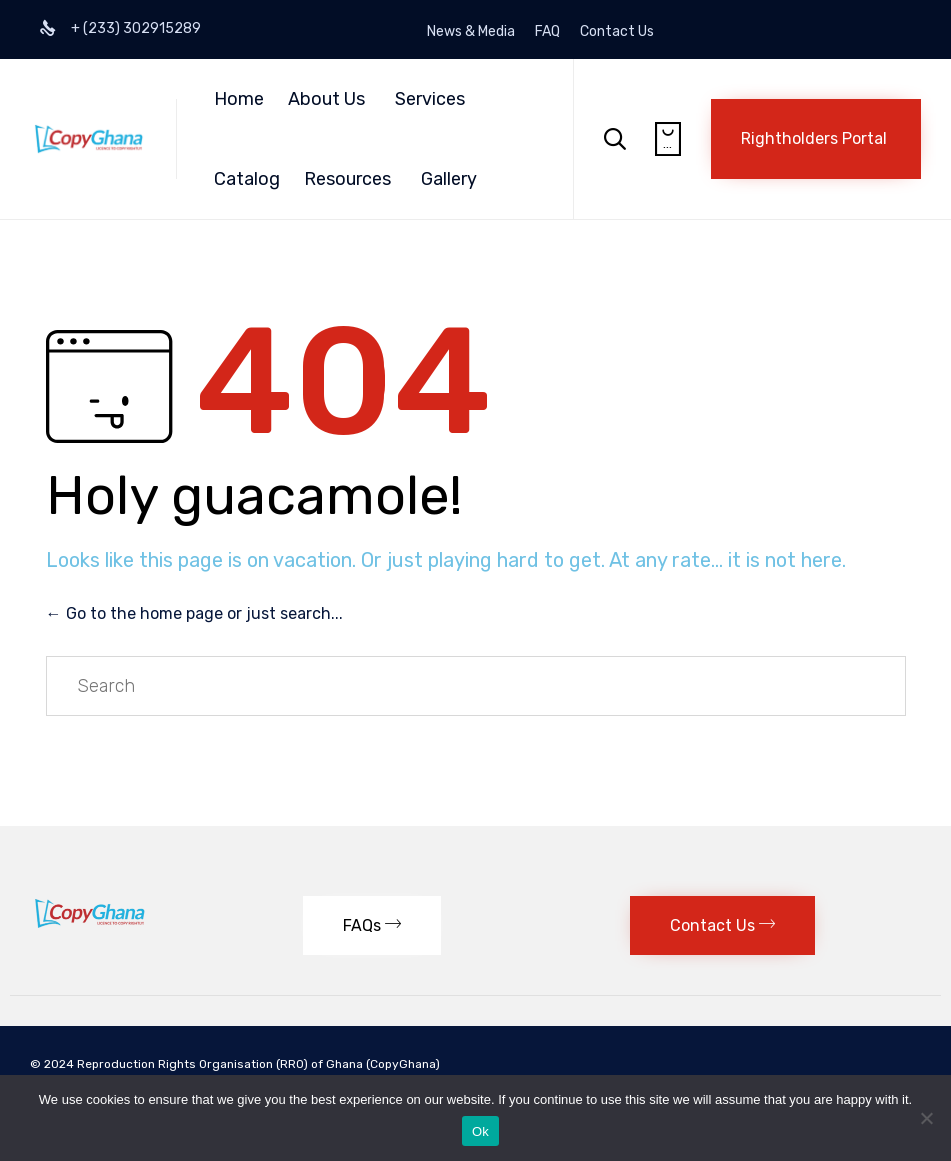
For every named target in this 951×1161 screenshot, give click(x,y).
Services (430, 99)
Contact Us (617, 32)
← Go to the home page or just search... (194, 613)
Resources (347, 179)
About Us (326, 99)
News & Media (471, 32)
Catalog (247, 179)
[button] (816, 139)
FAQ (547, 32)
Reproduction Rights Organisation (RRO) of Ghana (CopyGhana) (260, 1064)
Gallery (449, 179)
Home (239, 99)
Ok (480, 1131)
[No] (926, 1118)
